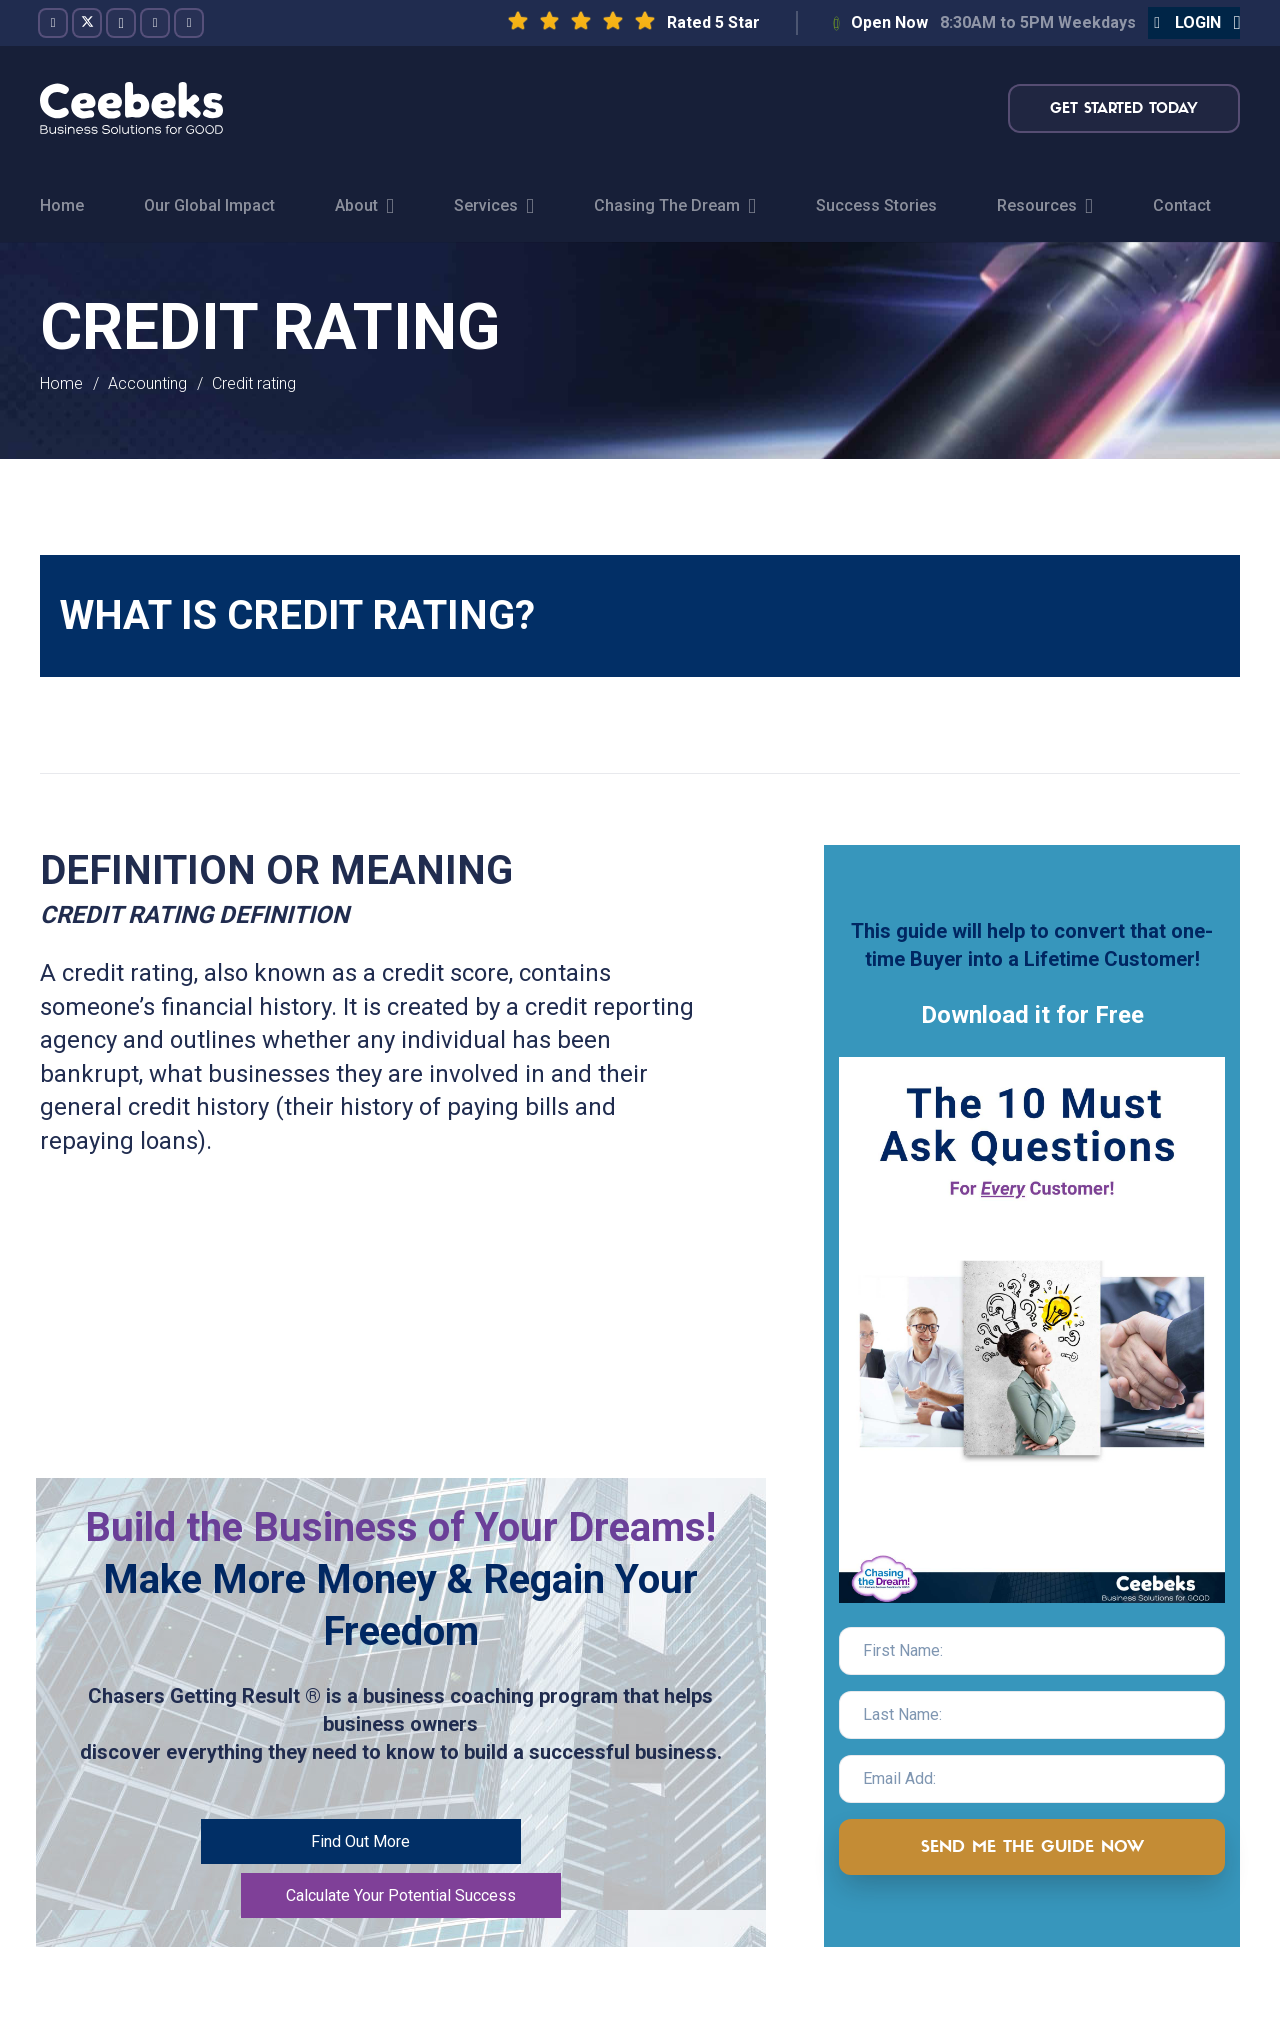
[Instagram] (121, 23)
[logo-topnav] (131, 108)
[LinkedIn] (189, 23)
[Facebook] (53, 23)
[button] (1194, 23)
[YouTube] (155, 23)
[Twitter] (87, 23)
